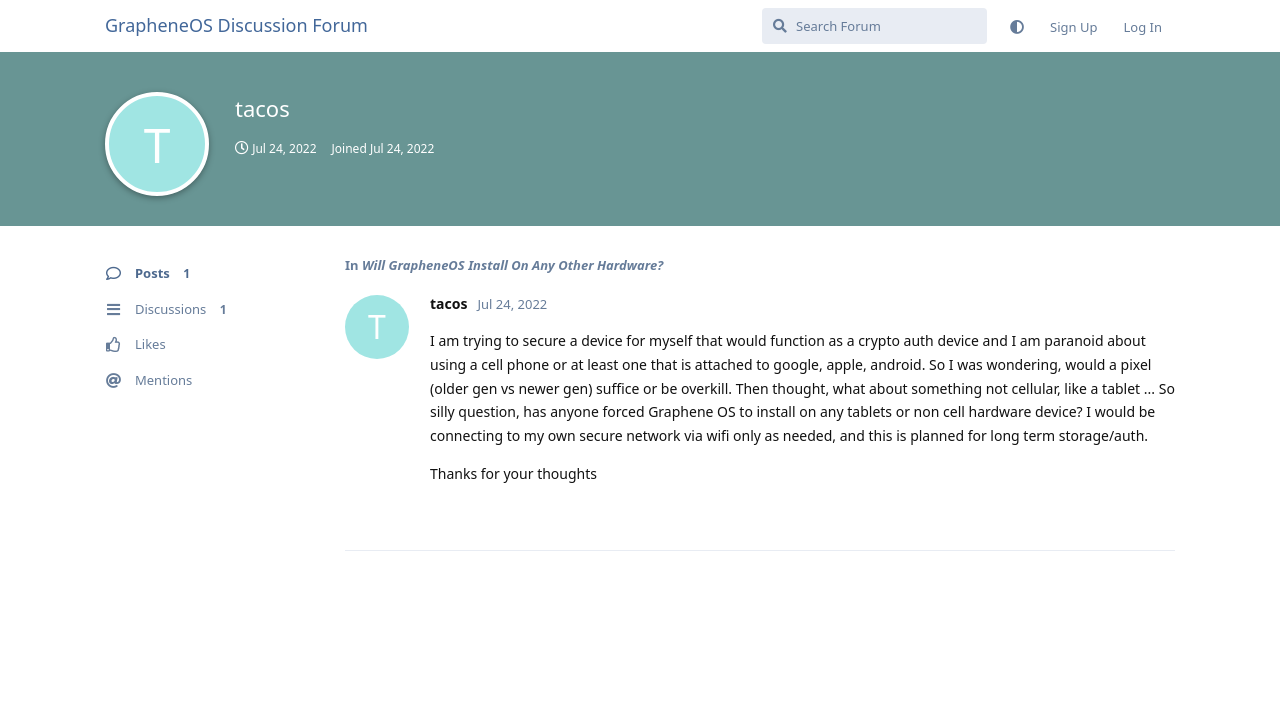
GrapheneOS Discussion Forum (236, 25)
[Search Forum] (874, 26)
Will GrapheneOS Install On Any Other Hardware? (512, 265)
